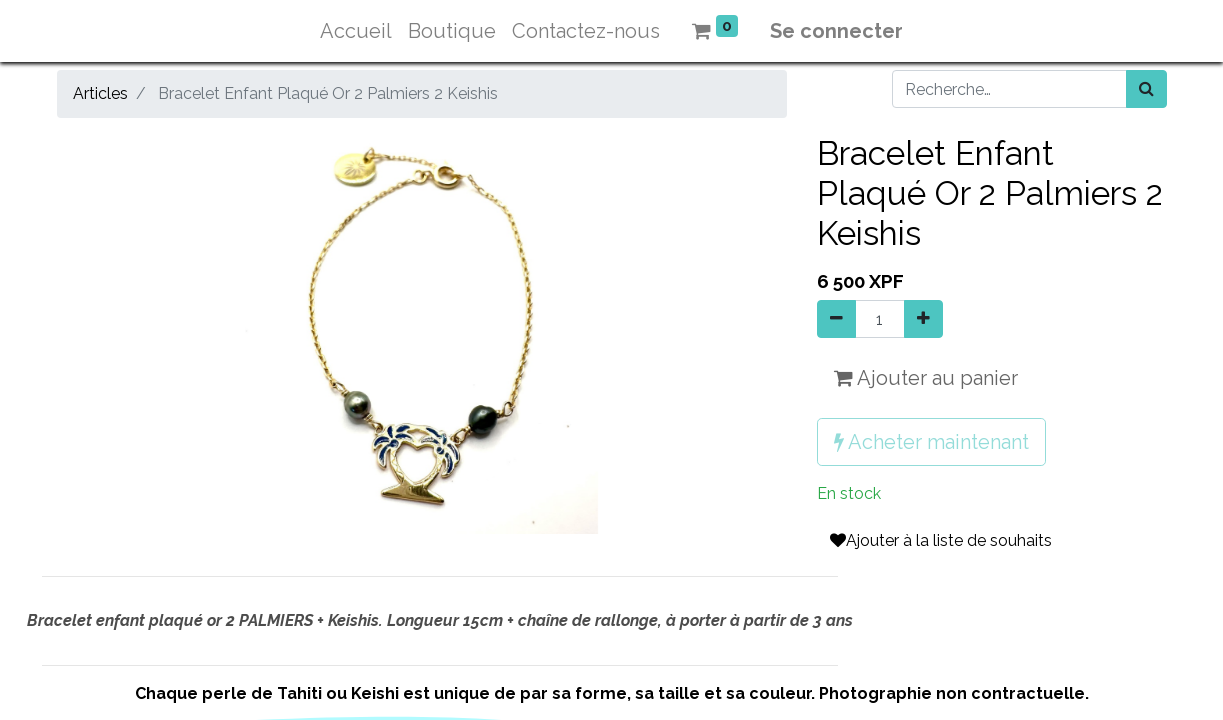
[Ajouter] (923, 319)
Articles (100, 93)
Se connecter (836, 31)
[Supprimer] (836, 319)
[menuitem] (356, 31)
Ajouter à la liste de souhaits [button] (941, 540)
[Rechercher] (1146, 89)
